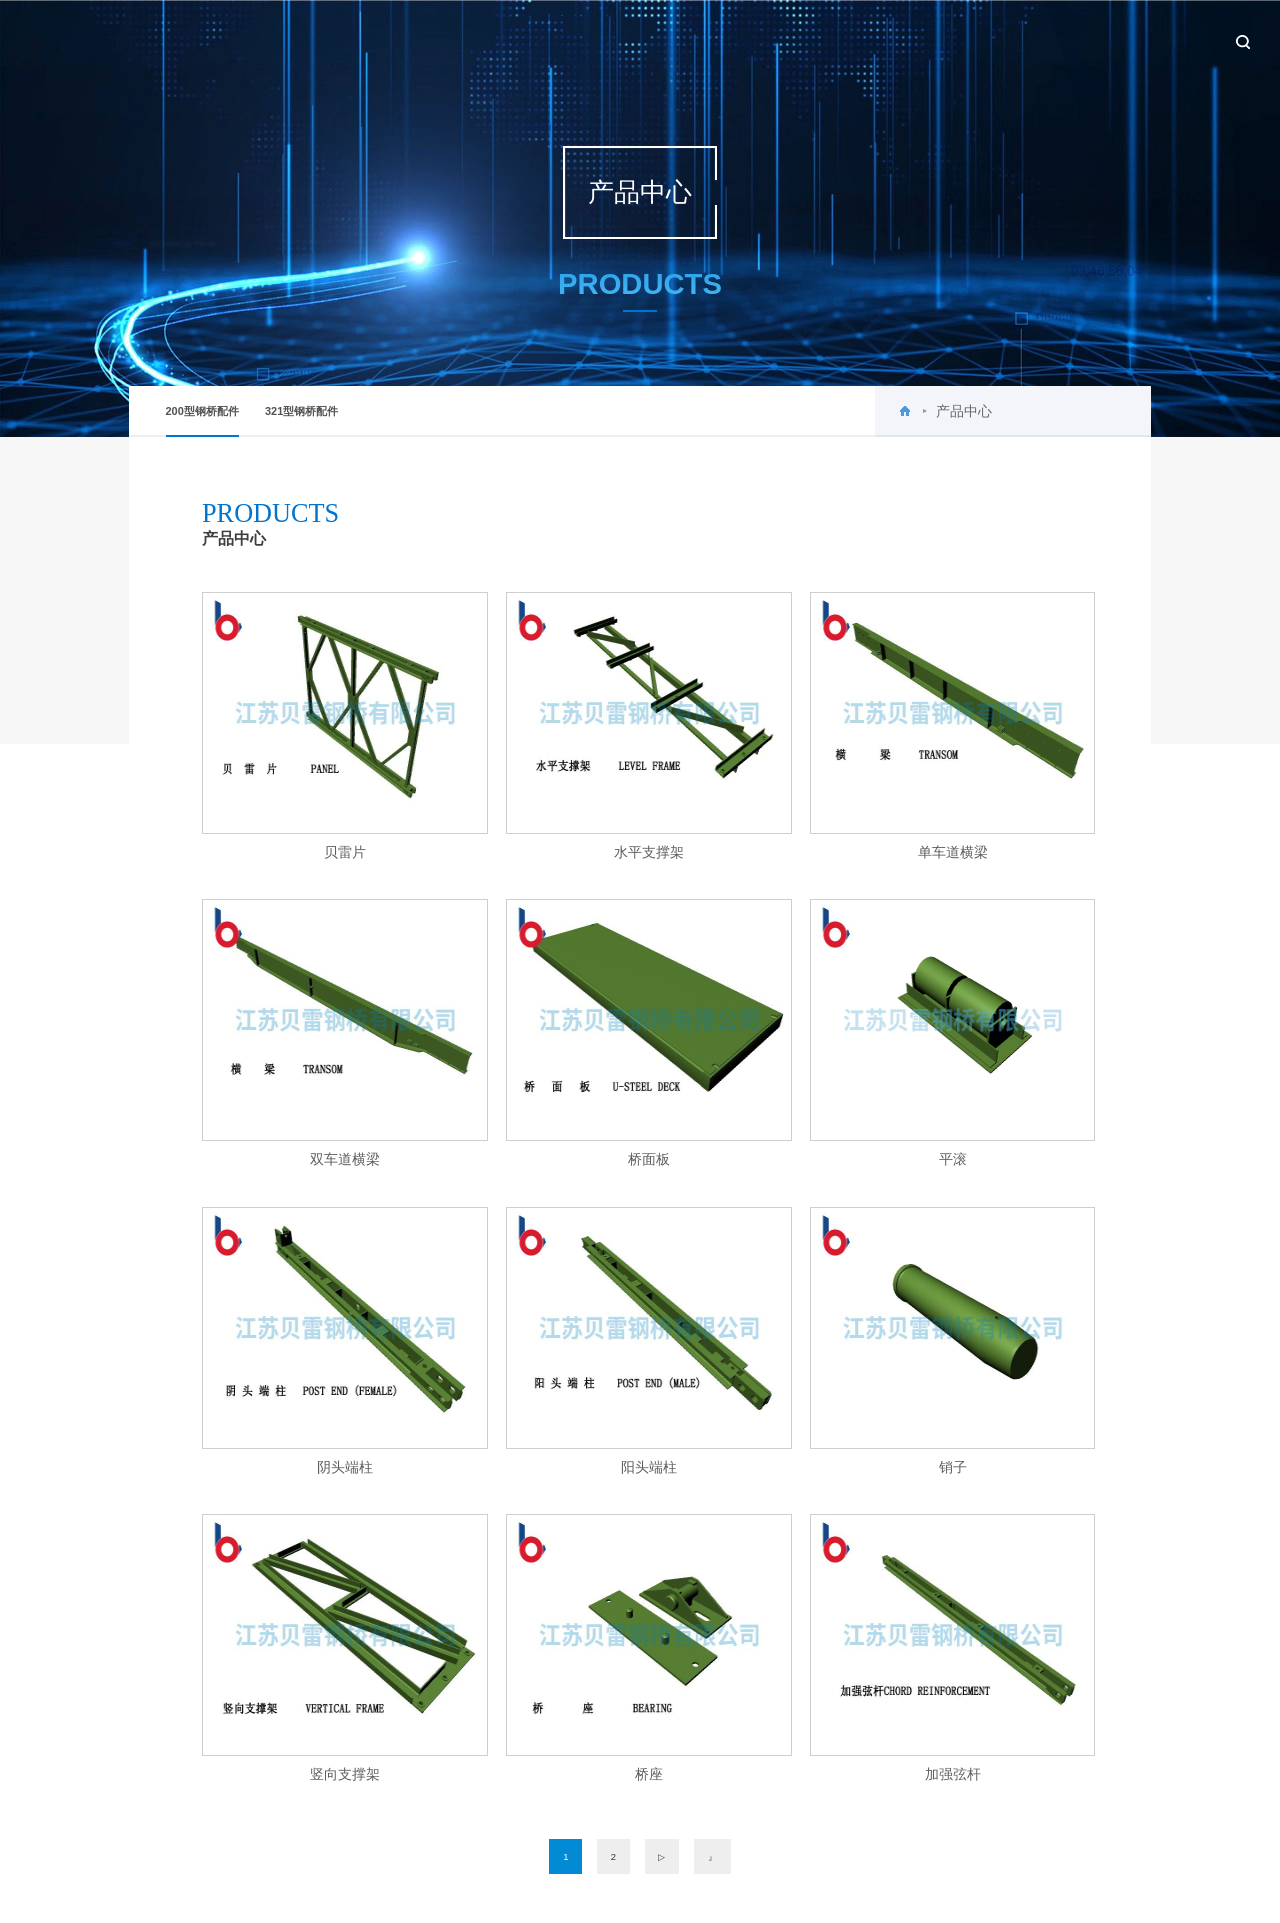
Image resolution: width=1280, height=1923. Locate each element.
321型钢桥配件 (301, 411)
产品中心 (885, 40)
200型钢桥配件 (202, 421)
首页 (633, 40)
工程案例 (973, 40)
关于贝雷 (710, 40)
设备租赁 (1061, 40)
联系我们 (1149, 40)
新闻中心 (798, 40)
